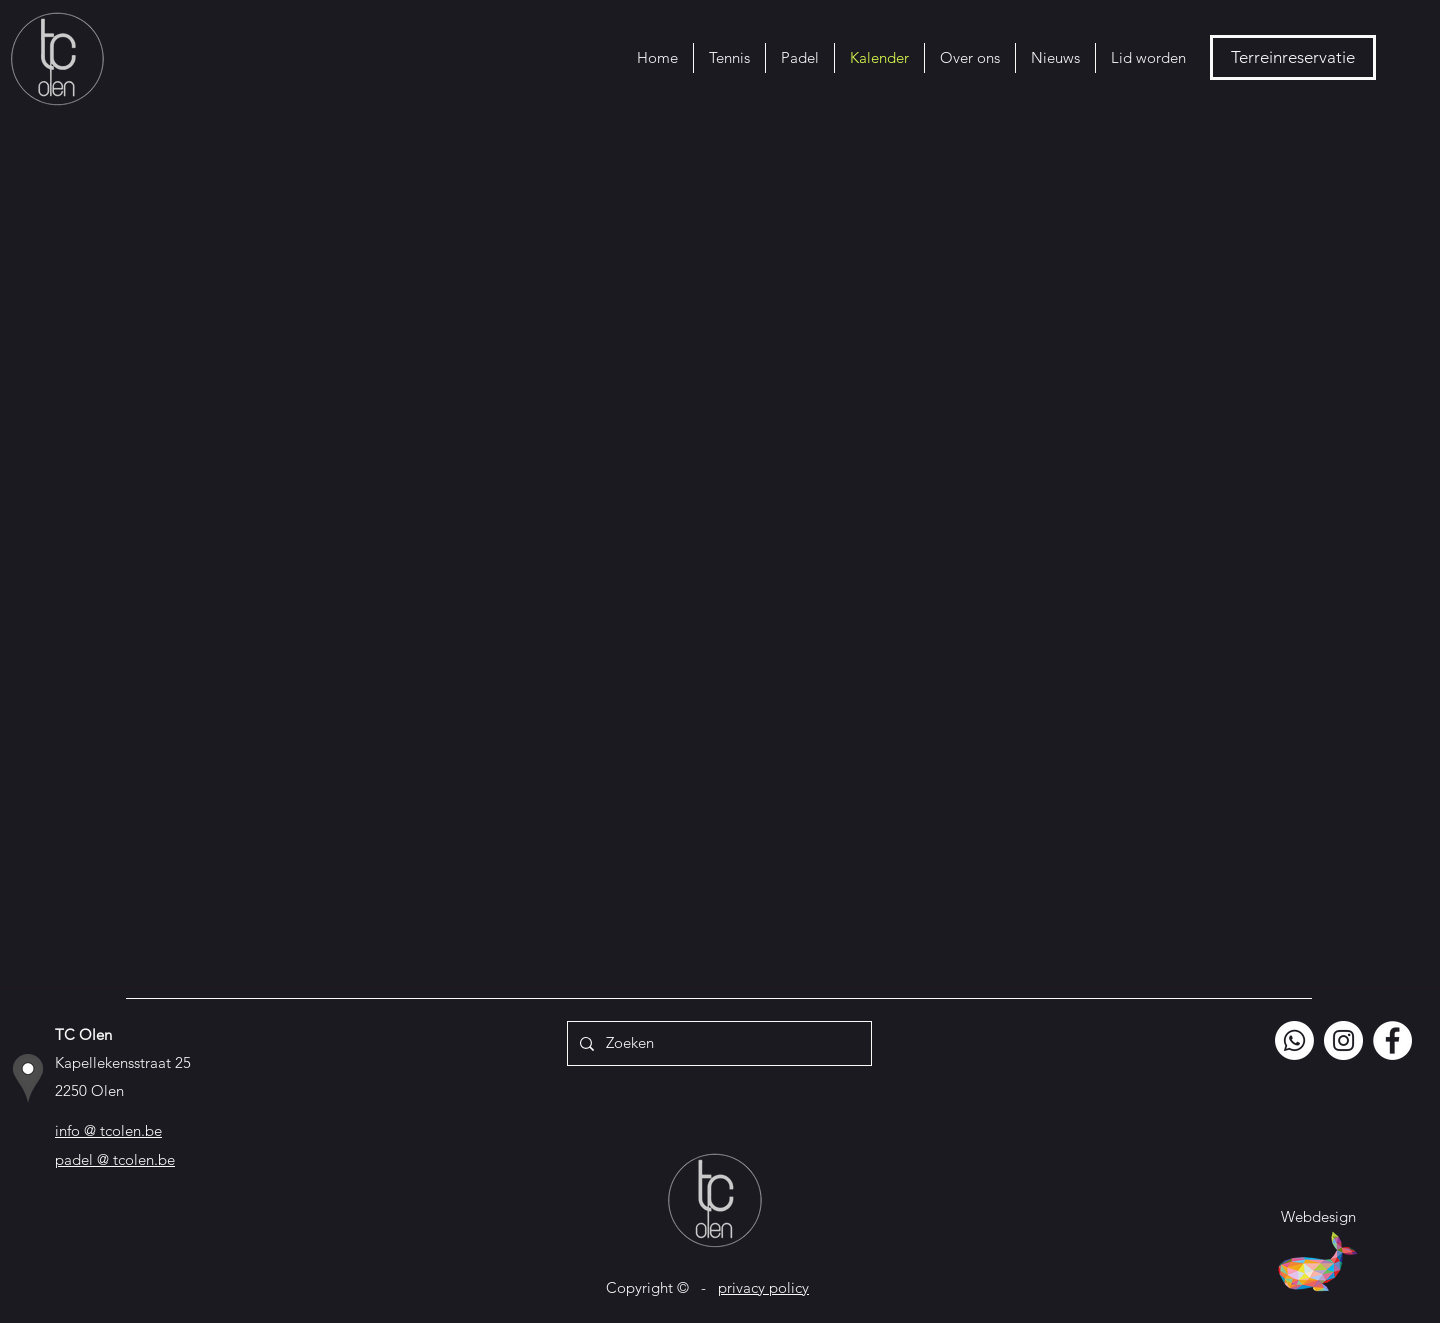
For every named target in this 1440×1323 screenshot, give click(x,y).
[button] (729, 58)
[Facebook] (1392, 1040)
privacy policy (763, 1287)
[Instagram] (1343, 1040)
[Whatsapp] (1294, 1040)
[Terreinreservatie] (1293, 57)
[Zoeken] (717, 1043)
